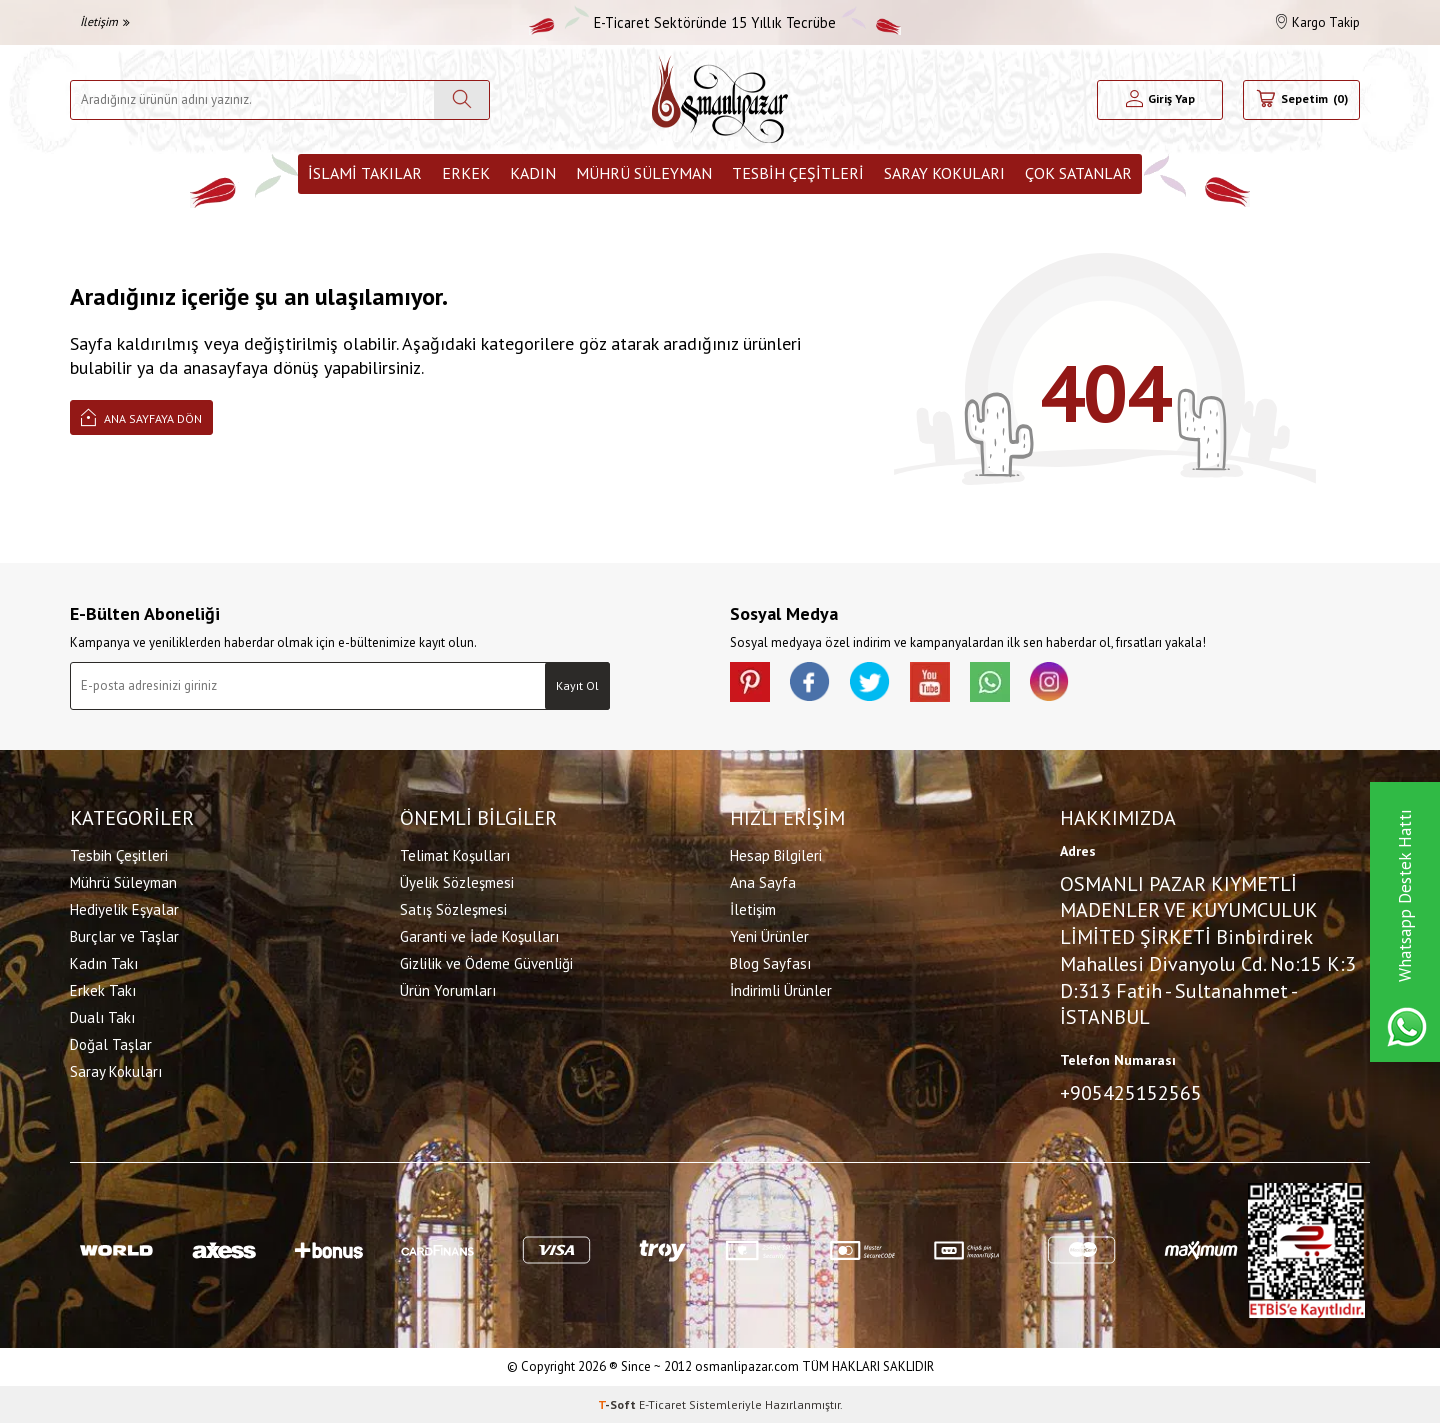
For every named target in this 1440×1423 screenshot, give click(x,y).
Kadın (533, 173)
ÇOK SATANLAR (1078, 173)
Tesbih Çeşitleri (798, 173)
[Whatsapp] (990, 682)
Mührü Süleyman (644, 173)
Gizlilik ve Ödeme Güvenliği (486, 963)
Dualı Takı (102, 1017)
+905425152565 (1131, 1093)
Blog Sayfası (770, 963)
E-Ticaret (662, 1403)
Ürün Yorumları (448, 990)
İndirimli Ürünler (781, 990)
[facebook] (810, 682)
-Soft (618, 1403)
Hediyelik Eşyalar (124, 909)
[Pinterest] (750, 682)
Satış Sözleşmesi (453, 909)
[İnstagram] (1050, 682)
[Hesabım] (1160, 100)
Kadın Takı (104, 963)
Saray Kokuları (944, 173)
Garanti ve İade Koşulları (479, 936)
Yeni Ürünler (769, 936)
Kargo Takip (1318, 22)
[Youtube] (930, 682)
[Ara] (461, 100)
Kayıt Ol (577, 685)
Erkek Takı (103, 990)
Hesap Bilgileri (776, 855)
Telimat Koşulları (455, 855)
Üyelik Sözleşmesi (457, 882)
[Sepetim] (1301, 100)
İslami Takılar (365, 173)
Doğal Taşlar (111, 1044)
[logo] (720, 99)
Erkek (466, 173)
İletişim (105, 21)
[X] (870, 682)
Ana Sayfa (763, 882)
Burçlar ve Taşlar (124, 936)
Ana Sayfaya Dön (141, 416)
